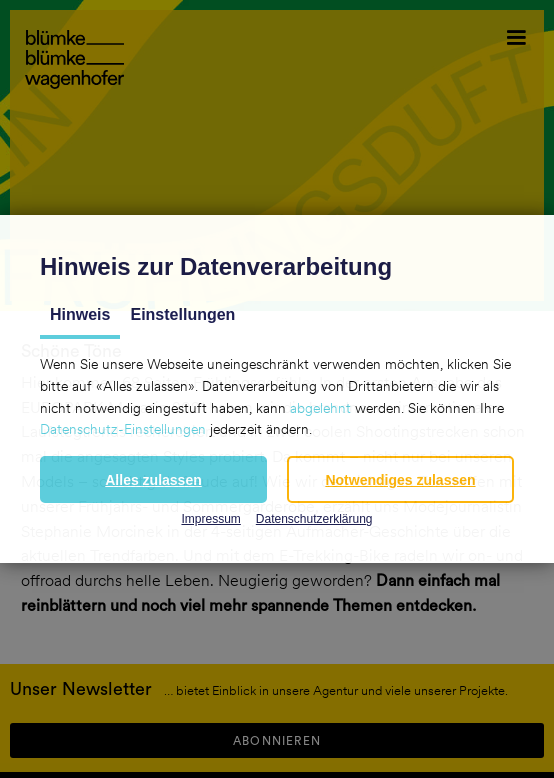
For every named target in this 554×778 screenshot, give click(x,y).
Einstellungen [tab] (182, 314)
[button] (153, 479)
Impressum (210, 519)
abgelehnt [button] (320, 408)
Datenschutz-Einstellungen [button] (123, 429)
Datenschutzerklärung (314, 519)
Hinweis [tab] (80, 314)
